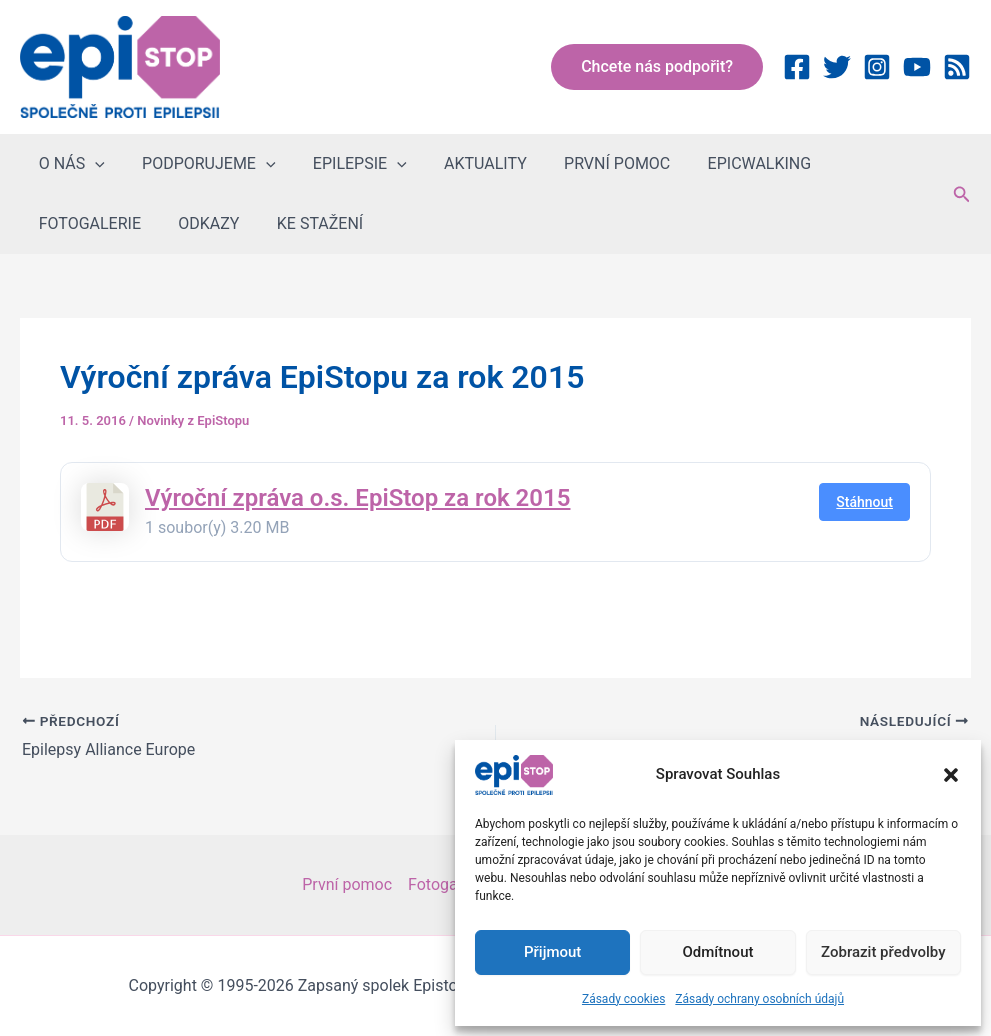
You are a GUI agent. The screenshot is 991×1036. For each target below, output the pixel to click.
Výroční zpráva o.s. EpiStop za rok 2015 (357, 498)
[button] (951, 775)
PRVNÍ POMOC (593, 163)
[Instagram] (877, 67)
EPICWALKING (730, 163)
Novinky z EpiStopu (193, 420)
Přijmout (552, 952)
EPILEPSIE (347, 164)
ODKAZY (66, 223)
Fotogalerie (448, 884)
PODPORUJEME (201, 164)
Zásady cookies (623, 999)
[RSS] (957, 67)
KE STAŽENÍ (172, 223)
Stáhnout (864, 502)
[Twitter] (837, 67)
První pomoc (347, 884)
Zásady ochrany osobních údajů (759, 999)
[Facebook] (797, 67)
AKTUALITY (466, 163)
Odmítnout (718, 952)
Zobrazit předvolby (883, 952)
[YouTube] (917, 67)
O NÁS (69, 164)
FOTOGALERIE (865, 163)
